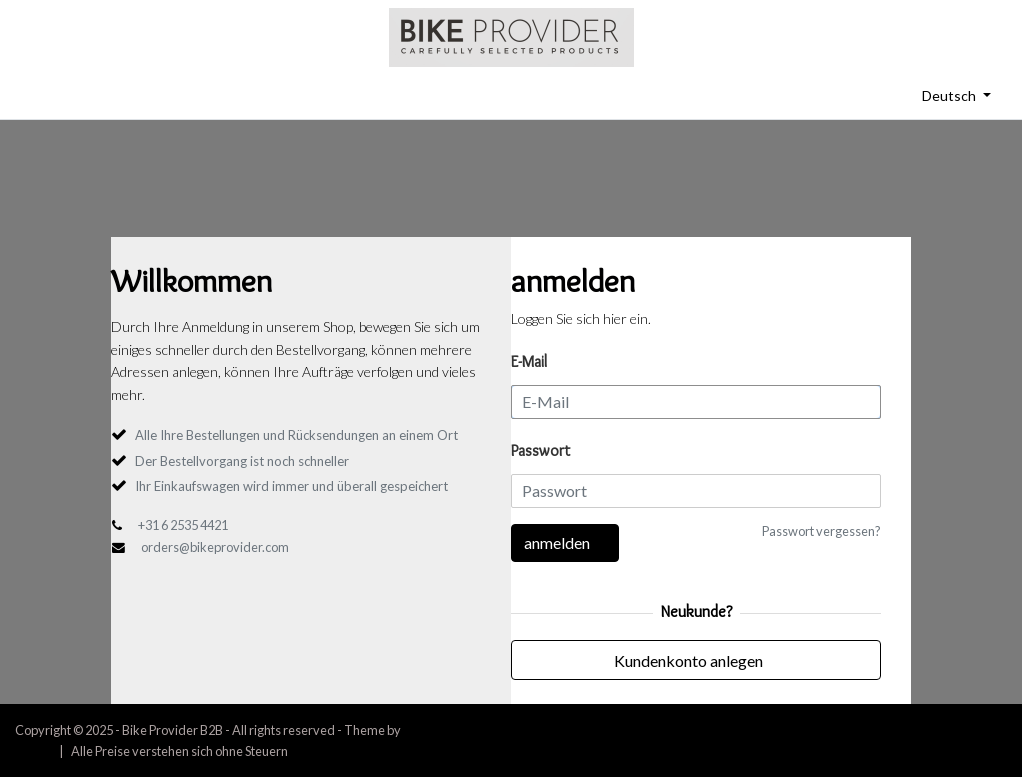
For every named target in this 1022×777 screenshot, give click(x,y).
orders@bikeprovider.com (215, 547)
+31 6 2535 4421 (183, 525)
